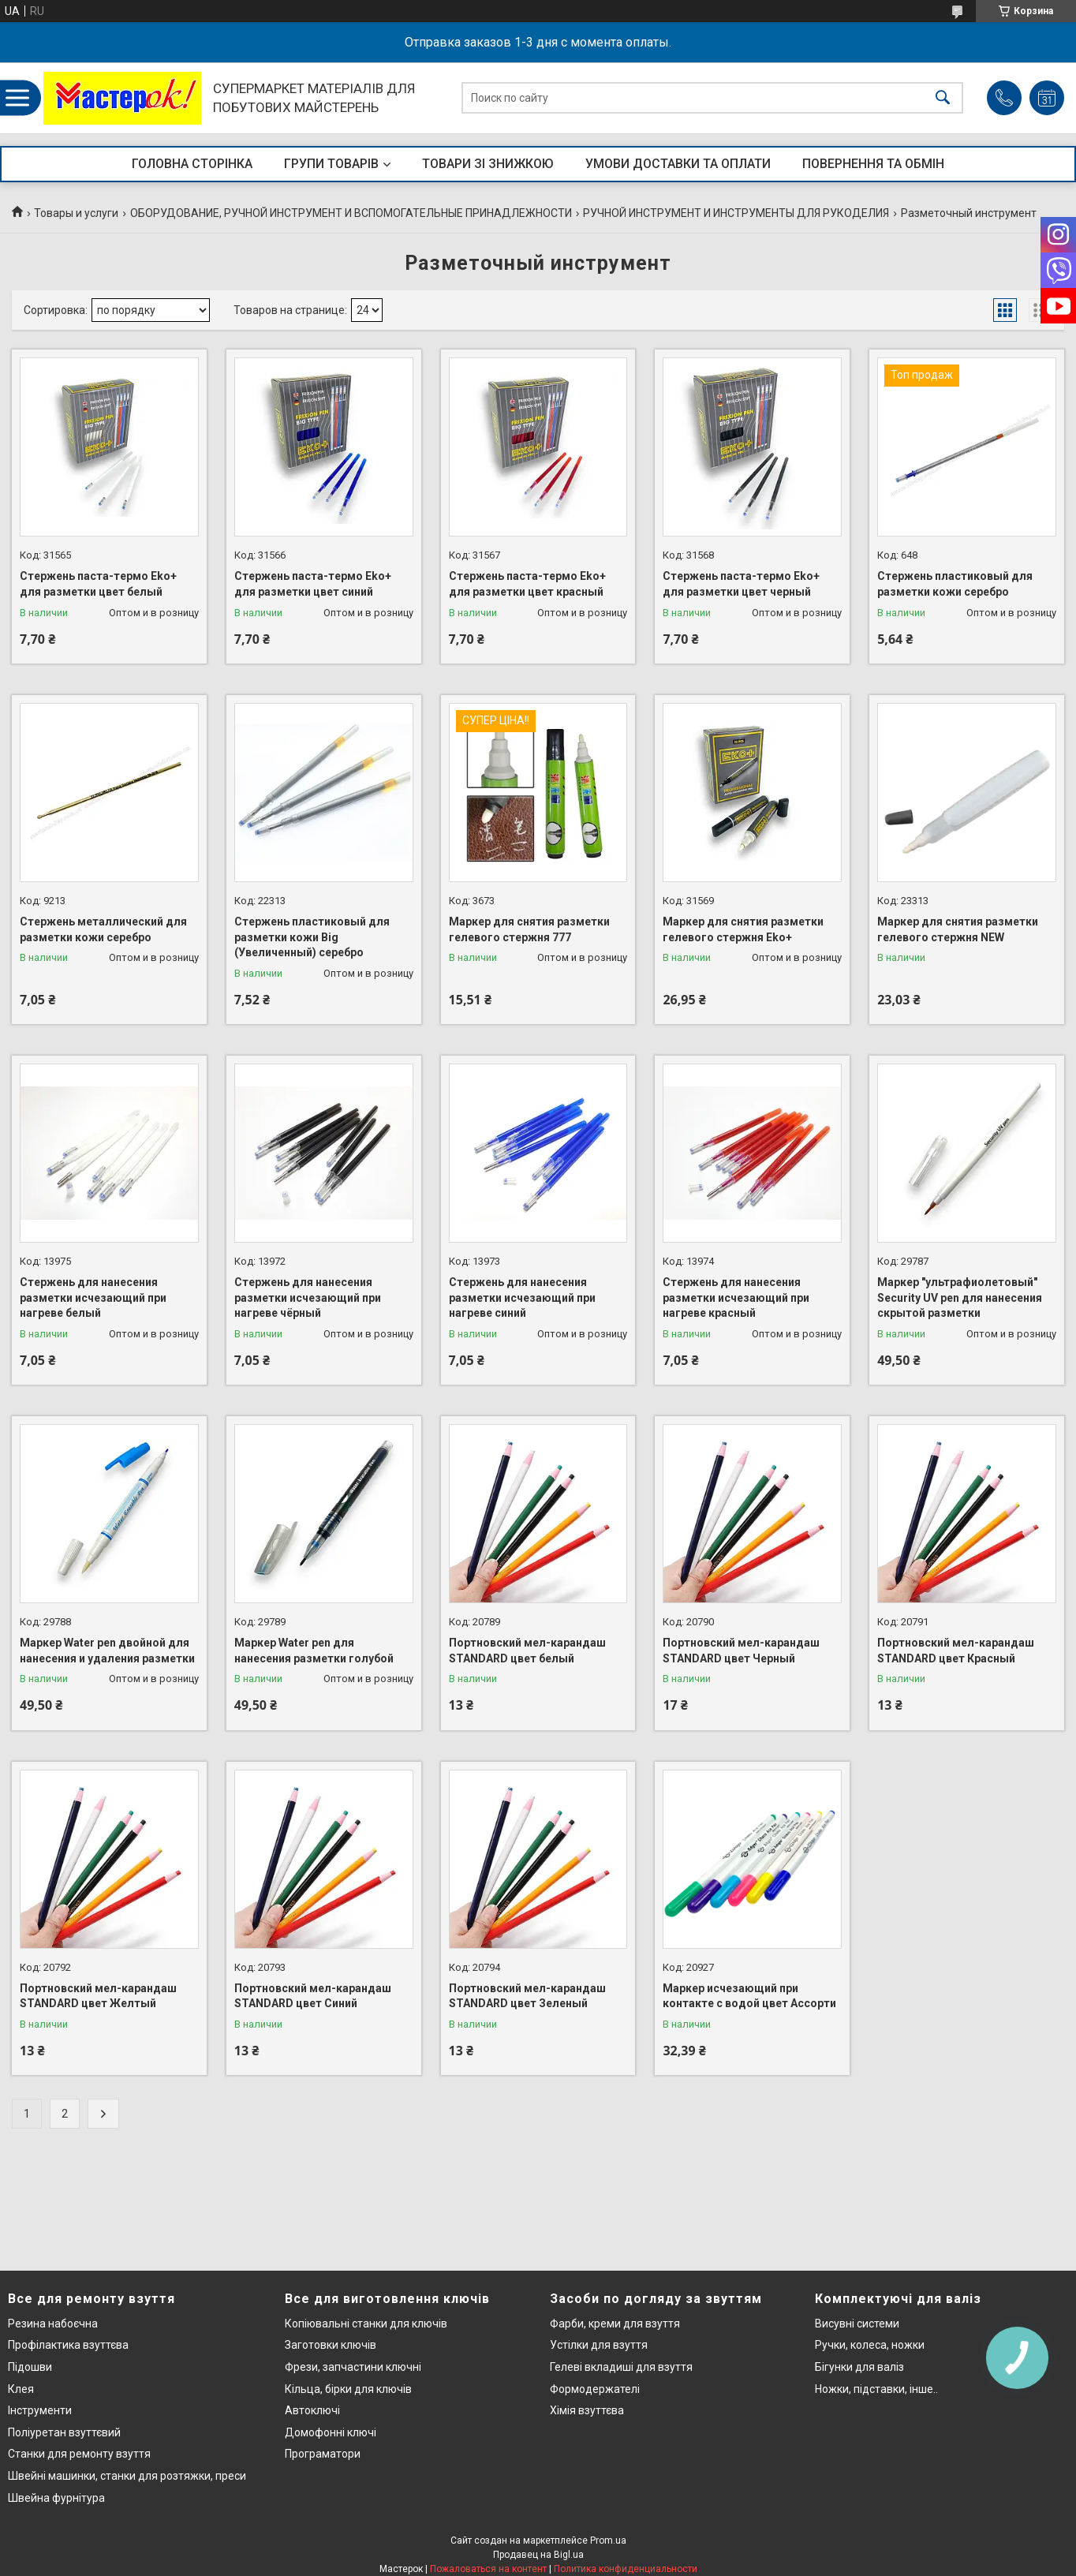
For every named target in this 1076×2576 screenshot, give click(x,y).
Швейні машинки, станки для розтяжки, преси (127, 2475)
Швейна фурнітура (56, 2498)
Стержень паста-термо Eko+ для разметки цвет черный (741, 584)
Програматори (323, 2453)
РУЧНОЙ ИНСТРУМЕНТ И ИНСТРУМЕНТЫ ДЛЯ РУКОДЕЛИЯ (736, 213)
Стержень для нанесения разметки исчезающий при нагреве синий (522, 1297)
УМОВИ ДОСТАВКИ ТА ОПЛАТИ (678, 163)
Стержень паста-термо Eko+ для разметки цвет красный (527, 584)
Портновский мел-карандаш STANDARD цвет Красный (955, 1650)
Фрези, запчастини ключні (353, 2367)
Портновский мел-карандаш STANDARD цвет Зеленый (527, 1996)
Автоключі (312, 2410)
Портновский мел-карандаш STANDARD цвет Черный (741, 1650)
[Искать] (943, 98)
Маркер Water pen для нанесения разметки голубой (314, 1650)
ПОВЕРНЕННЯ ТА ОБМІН (873, 163)
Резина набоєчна (53, 2323)
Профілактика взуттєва (68, 2345)
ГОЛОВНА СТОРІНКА (192, 163)
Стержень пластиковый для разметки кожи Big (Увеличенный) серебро (312, 937)
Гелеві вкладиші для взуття (621, 2367)
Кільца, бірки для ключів (348, 2389)
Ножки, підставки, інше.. (876, 2389)
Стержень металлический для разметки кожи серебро (103, 929)
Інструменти (40, 2410)
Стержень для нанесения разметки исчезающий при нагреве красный (736, 1297)
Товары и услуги (76, 213)
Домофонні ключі (330, 2432)
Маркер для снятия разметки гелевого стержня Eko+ (743, 929)
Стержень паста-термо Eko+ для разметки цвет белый (98, 584)
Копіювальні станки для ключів (366, 2323)
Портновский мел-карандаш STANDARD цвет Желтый (98, 1996)
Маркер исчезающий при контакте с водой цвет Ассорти (749, 1996)
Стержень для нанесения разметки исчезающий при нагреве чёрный (307, 1297)
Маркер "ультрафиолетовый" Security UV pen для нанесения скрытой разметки (959, 1297)
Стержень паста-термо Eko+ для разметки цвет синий (312, 584)
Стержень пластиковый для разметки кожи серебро (955, 584)
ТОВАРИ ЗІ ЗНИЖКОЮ (488, 163)
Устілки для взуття (599, 2345)
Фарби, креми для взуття (615, 2323)
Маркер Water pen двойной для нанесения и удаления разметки (107, 1650)
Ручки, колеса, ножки (870, 2345)
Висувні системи (857, 2323)
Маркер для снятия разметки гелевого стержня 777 (529, 929)
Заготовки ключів (330, 2345)
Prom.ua (608, 2540)
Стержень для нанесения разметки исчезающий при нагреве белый (93, 1297)
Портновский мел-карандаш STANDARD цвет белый (527, 1650)
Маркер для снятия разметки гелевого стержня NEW (957, 929)
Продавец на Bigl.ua (538, 2554)
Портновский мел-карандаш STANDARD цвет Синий (312, 1996)
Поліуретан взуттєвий (64, 2432)
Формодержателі (595, 2389)
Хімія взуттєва (587, 2410)
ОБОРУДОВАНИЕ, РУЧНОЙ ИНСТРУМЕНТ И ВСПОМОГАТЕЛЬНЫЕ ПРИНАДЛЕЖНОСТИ (351, 213)
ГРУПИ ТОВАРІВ (331, 163)
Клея (21, 2389)
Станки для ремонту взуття (79, 2453)
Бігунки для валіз (859, 2367)
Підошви (30, 2367)
